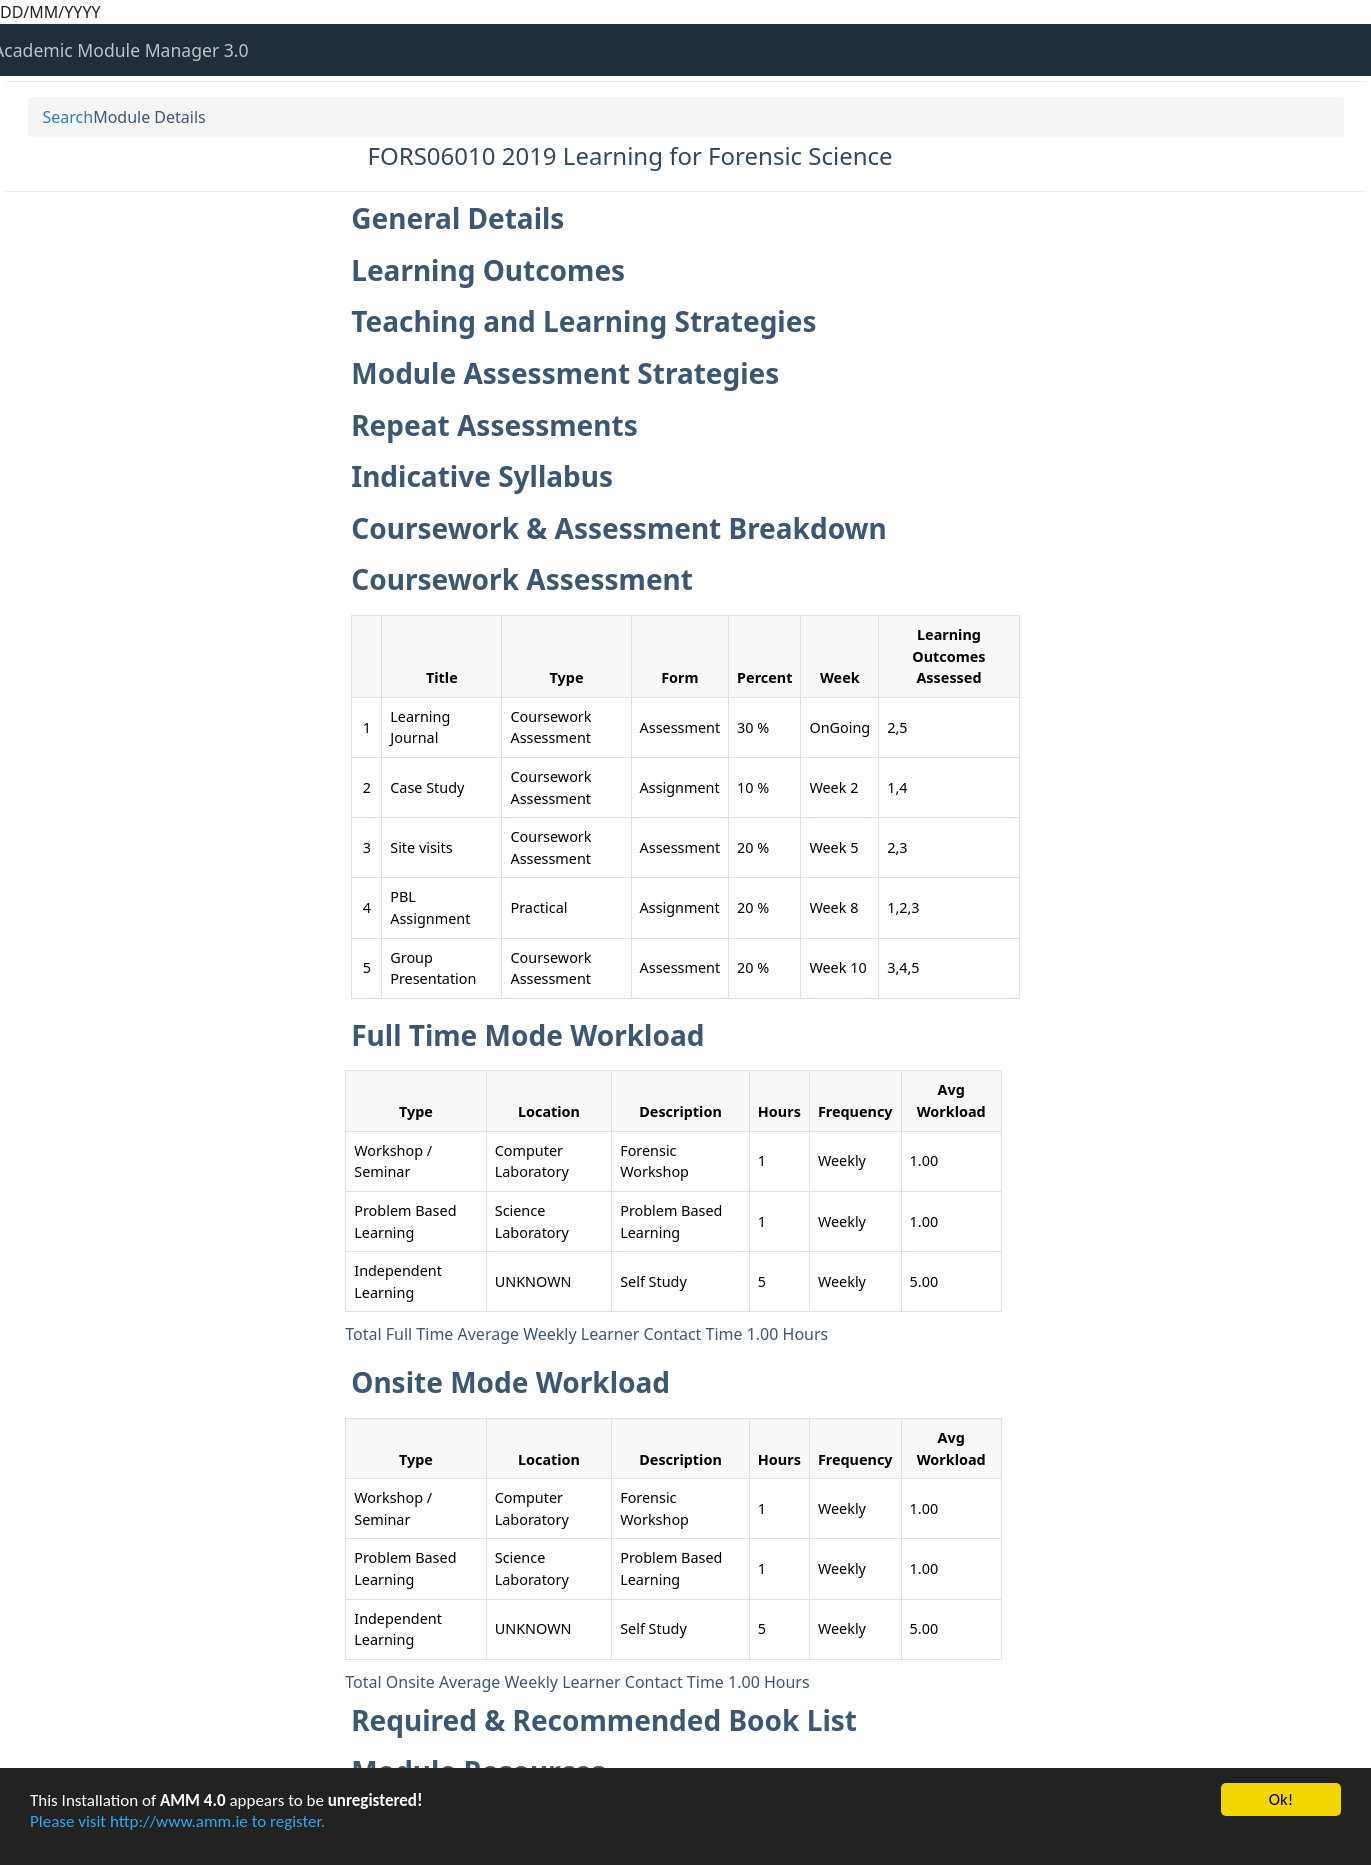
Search (68, 117)
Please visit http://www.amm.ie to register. (177, 1821)
